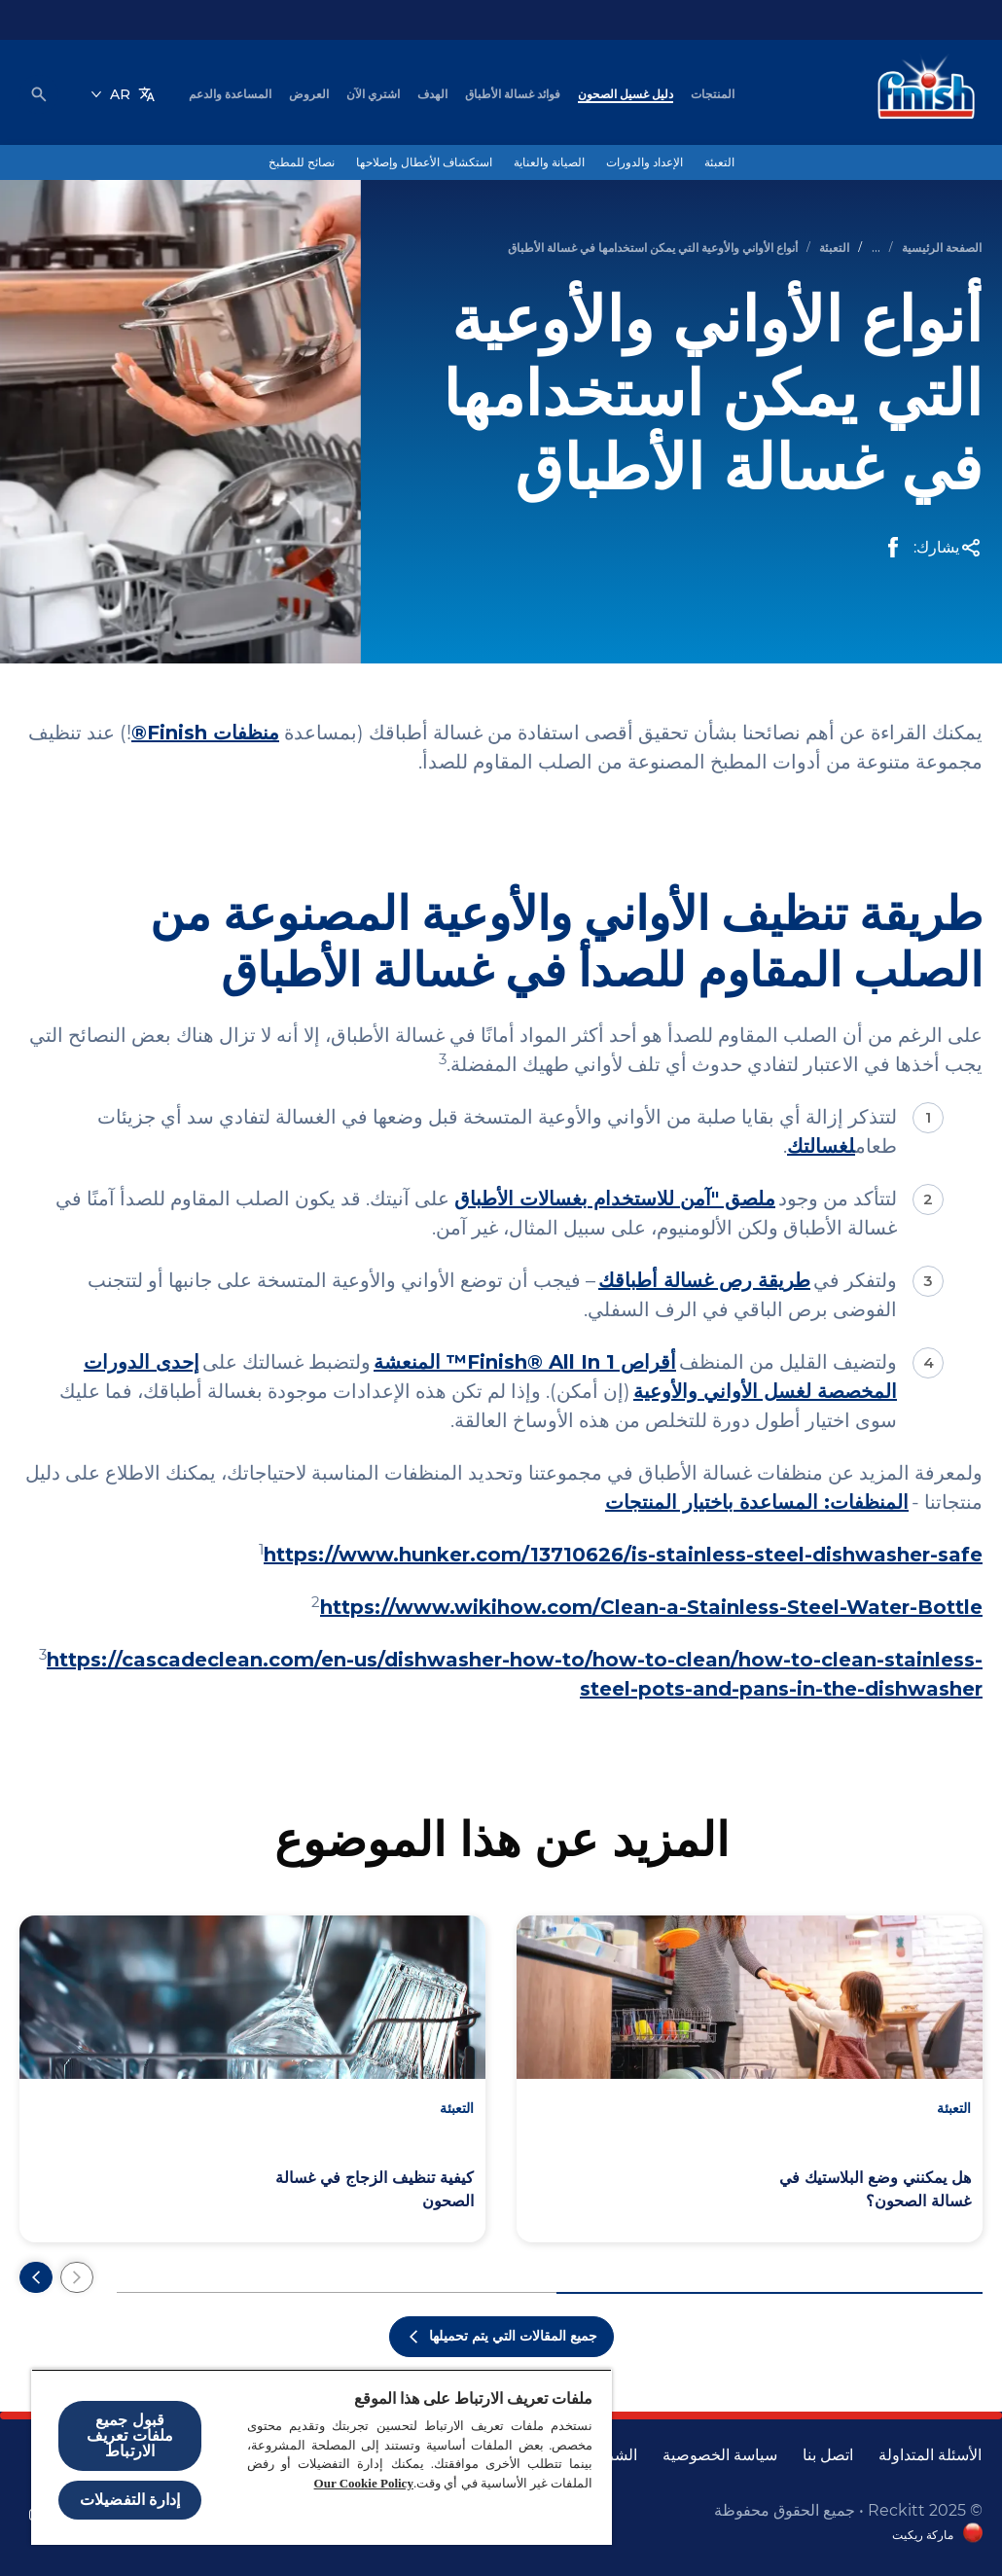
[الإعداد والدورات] (644, 162)
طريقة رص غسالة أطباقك (704, 1280)
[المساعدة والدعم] (230, 94)
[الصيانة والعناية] (549, 162)
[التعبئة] (719, 162)
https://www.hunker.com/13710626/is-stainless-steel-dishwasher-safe (623, 1554)
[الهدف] (432, 94)
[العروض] (309, 94)
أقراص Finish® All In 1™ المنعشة (525, 1362)
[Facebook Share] (893, 547)
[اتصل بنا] (828, 2455)
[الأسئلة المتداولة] (930, 2455)
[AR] (123, 95)
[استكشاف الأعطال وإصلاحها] (424, 162)
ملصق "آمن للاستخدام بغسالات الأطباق (614, 1198)
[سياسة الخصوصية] (720, 2455)
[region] (321, 2457)
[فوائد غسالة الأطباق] (512, 94)
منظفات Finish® (205, 732)
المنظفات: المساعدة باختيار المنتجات (757, 1502)
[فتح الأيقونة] (38, 94)
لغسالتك (821, 1146)
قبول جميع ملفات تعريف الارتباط (130, 2435)
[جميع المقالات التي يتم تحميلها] (501, 2336)
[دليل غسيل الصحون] (625, 94)
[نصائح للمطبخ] (302, 162)
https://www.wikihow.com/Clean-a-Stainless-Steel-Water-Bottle (651, 1607)
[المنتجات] (712, 94)
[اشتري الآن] (373, 94)
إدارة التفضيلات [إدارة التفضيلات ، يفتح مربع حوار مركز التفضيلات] (130, 2499)
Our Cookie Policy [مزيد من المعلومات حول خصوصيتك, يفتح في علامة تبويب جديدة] (363, 2483)
